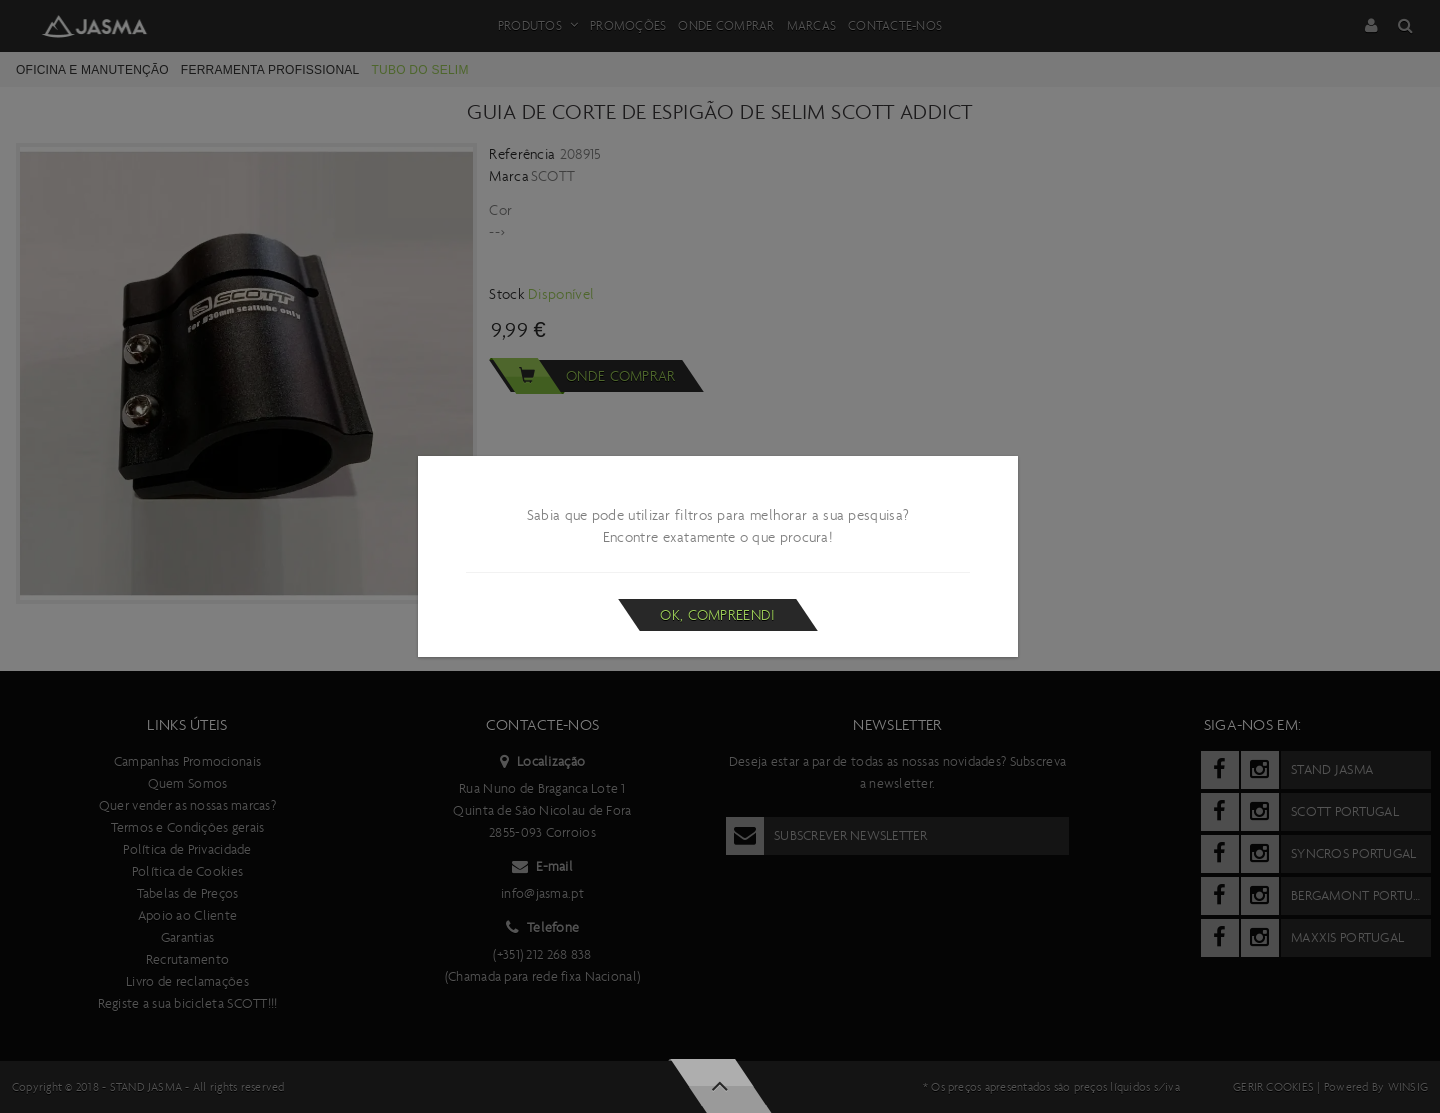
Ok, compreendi (717, 615)
